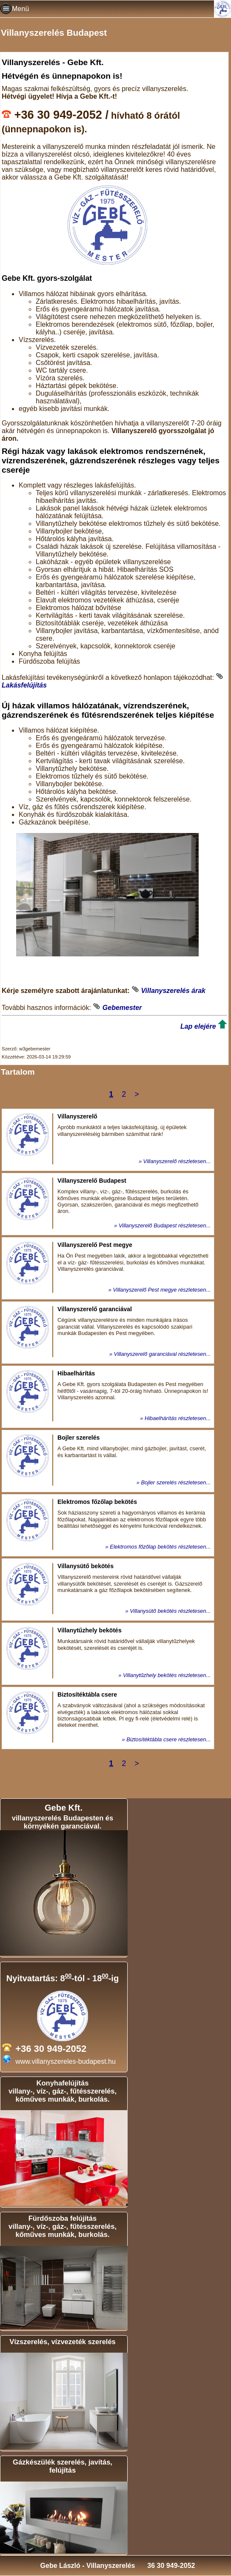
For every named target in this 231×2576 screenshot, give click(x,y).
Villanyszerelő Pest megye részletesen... (162, 1290)
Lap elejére (198, 1026)
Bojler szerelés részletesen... (176, 1482)
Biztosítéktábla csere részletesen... (168, 1739)
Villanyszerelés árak (173, 990)
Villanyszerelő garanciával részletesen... (162, 1354)
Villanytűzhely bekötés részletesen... (167, 1675)
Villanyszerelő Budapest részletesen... (165, 1225)
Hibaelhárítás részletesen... (178, 1418)
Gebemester (122, 1007)
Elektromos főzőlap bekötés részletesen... (160, 1546)
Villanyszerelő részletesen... (177, 1161)
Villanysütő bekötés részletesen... (170, 1611)
